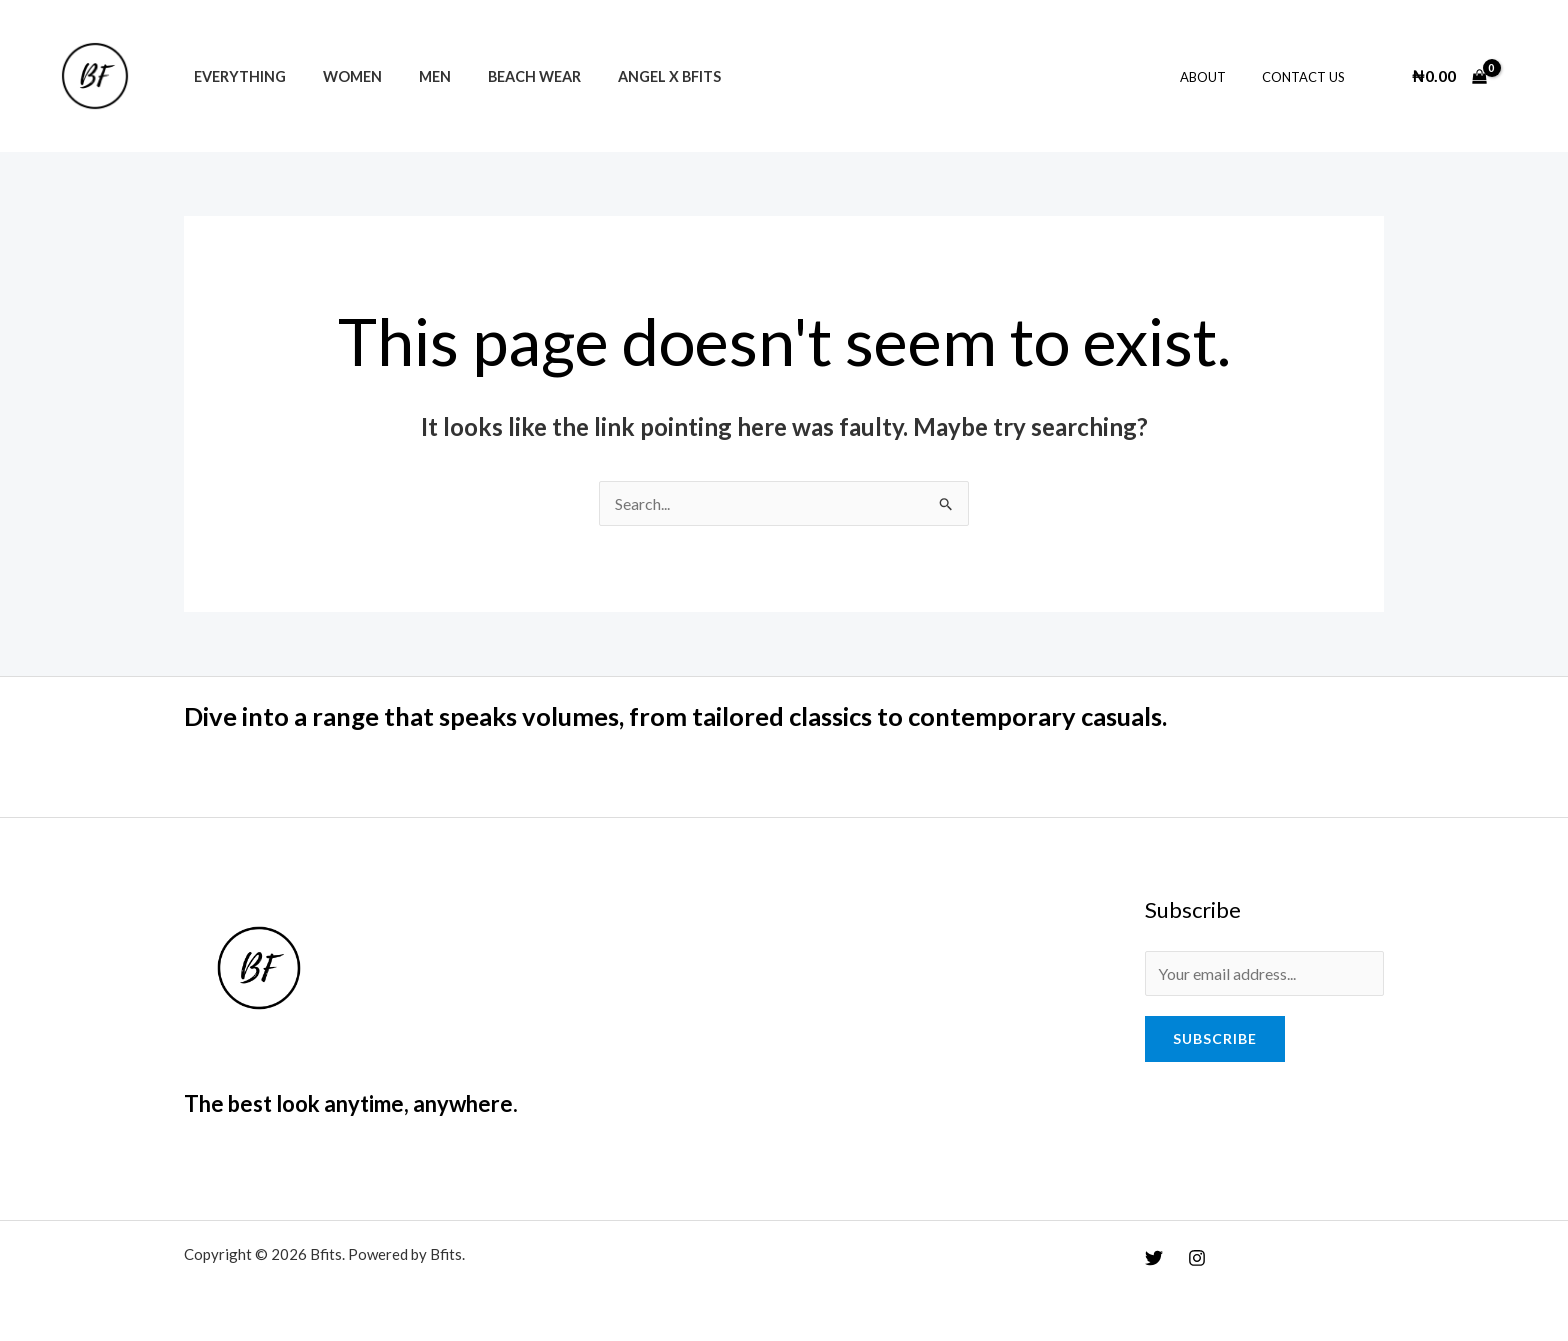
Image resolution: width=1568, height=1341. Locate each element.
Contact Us (1308, 77)
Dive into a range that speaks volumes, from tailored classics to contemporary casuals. (690, 716)
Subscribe (1215, 1038)
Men (414, 76)
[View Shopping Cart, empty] (1449, 76)
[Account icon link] (1524, 76)
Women (339, 76)
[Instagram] (1197, 1258)
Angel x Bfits (632, 76)
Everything (235, 76)
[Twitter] (1154, 1258)
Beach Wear (505, 76)
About (1218, 77)
